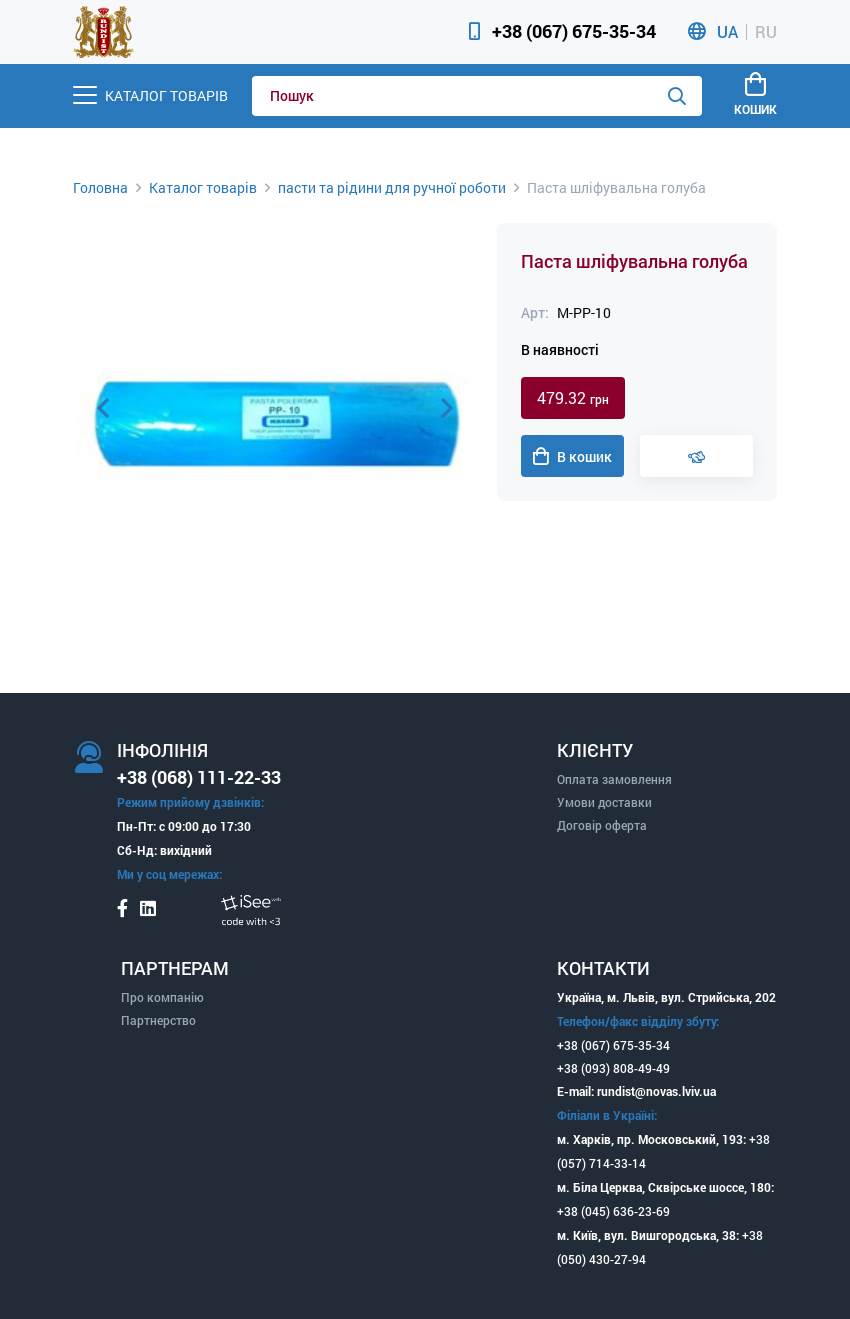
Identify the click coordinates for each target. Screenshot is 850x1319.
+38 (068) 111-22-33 (199, 777)
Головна (100, 187)
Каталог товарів (203, 187)
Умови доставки (604, 802)
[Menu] (150, 95)
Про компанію (162, 997)
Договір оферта (602, 825)
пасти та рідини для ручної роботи (392, 187)
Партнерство (158, 1020)
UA (727, 32)
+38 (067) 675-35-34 (574, 31)
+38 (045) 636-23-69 (613, 1211)
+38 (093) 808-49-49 (613, 1068)
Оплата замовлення (614, 779)
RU (766, 32)
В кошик (572, 457)
